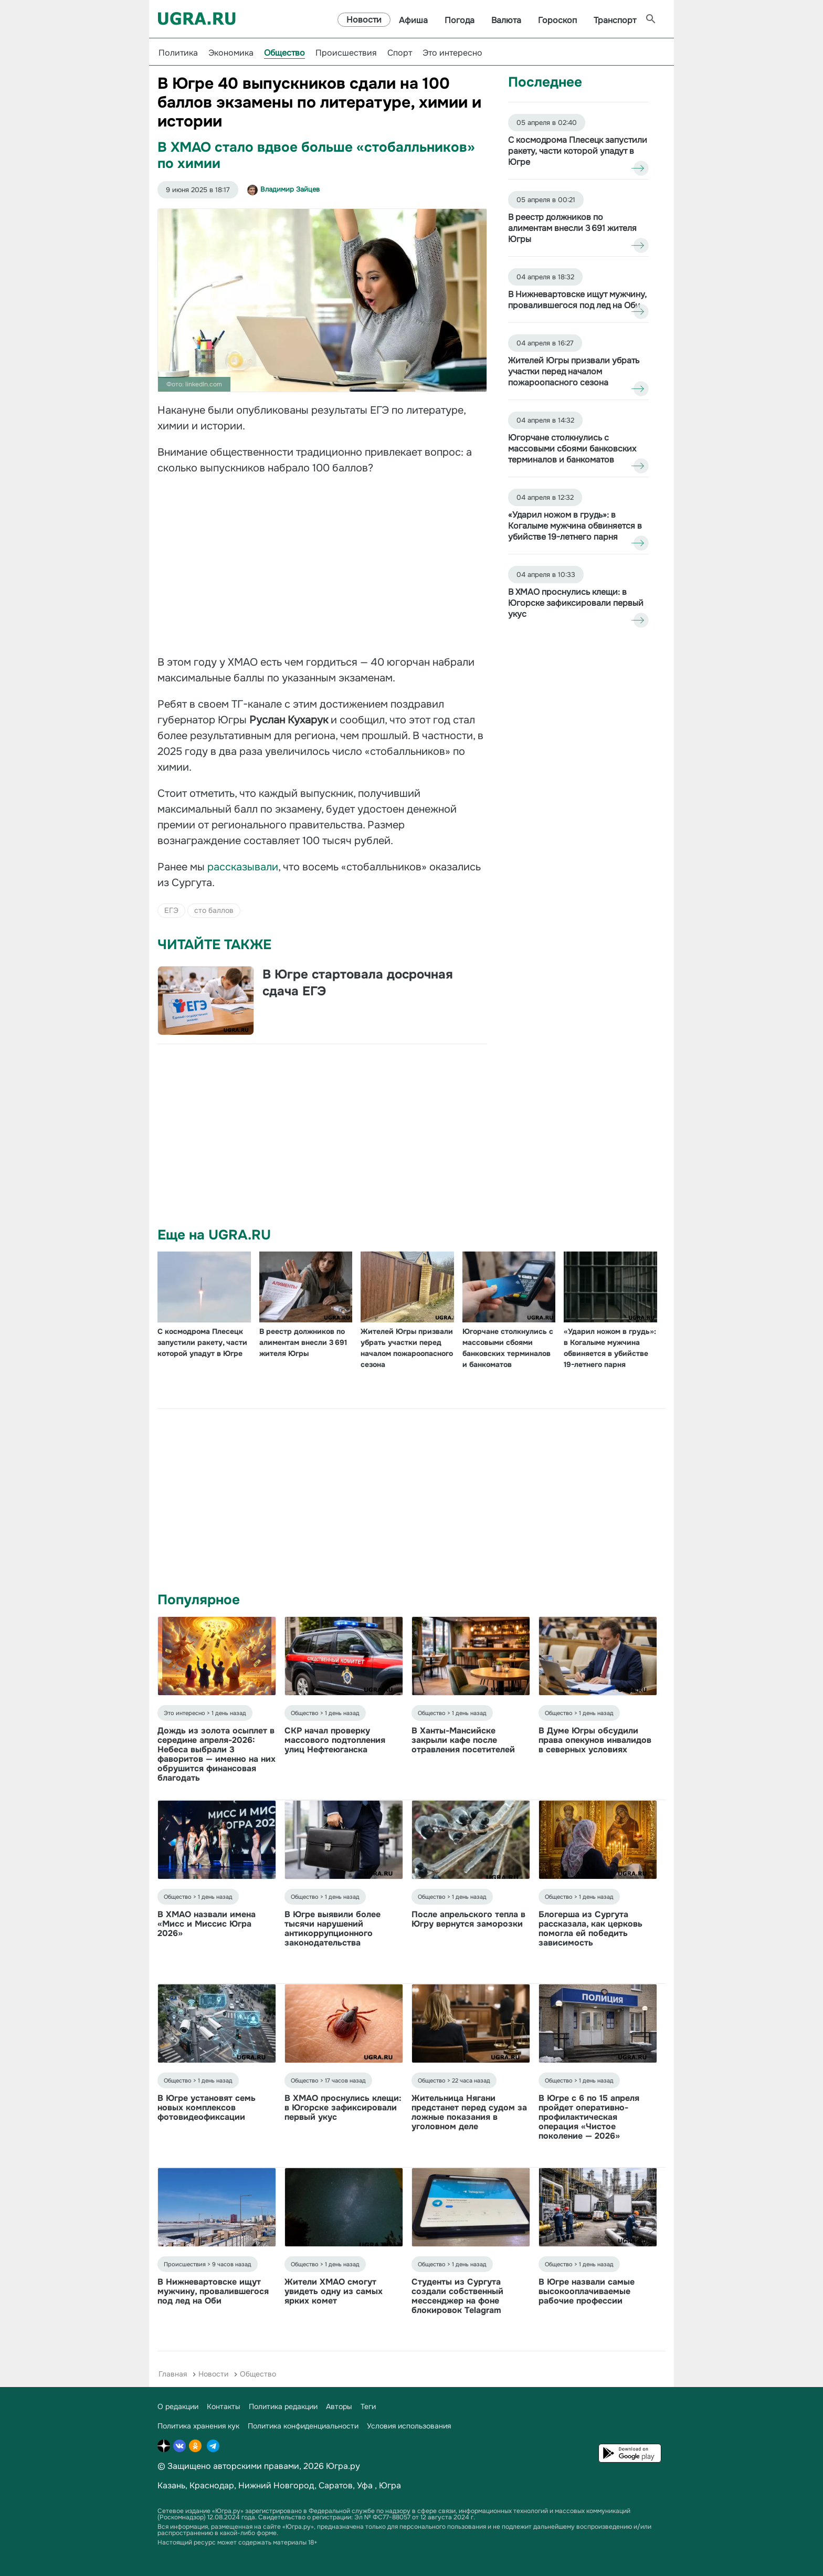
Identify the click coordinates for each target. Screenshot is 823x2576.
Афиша (413, 20)
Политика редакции (283, 2406)
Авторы (339, 2406)
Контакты (223, 2406)
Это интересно (452, 52)
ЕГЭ (171, 910)
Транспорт (615, 20)
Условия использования (409, 2426)
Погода (459, 20)
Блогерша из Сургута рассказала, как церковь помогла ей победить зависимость (590, 1928)
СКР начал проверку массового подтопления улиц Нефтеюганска (334, 1740)
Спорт (399, 52)
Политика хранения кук (198, 2426)
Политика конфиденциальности (303, 2426)
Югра (390, 2485)
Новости (364, 19)
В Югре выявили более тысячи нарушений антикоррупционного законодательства (332, 1928)
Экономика (231, 52)
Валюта (506, 20)
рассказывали (242, 867)
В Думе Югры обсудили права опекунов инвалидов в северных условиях (595, 1740)
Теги (368, 2406)
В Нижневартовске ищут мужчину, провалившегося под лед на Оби (213, 2291)
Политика (178, 52)
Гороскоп (557, 20)
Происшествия (346, 52)
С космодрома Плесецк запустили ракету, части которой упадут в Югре (202, 1342)
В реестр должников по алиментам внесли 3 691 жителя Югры (303, 1342)
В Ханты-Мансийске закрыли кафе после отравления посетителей (463, 1740)
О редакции (177, 2406)
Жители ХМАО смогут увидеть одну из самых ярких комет (333, 2291)
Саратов (336, 2485)
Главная (173, 2374)
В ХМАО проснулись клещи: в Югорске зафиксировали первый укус (343, 2107)
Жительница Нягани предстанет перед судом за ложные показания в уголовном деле (469, 2112)
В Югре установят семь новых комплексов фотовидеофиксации (206, 2107)
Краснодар (211, 2485)
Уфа (365, 2485)
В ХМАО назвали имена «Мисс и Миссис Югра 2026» (206, 1924)
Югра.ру (343, 2466)
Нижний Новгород (276, 2485)
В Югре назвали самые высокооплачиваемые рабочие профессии (587, 2291)
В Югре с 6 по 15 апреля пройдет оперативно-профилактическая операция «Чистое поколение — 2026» (589, 2117)
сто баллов (214, 910)
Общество (284, 52)
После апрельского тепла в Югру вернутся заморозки (468, 1919)
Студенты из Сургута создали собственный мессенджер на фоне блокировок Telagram (457, 2296)
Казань (171, 2485)
